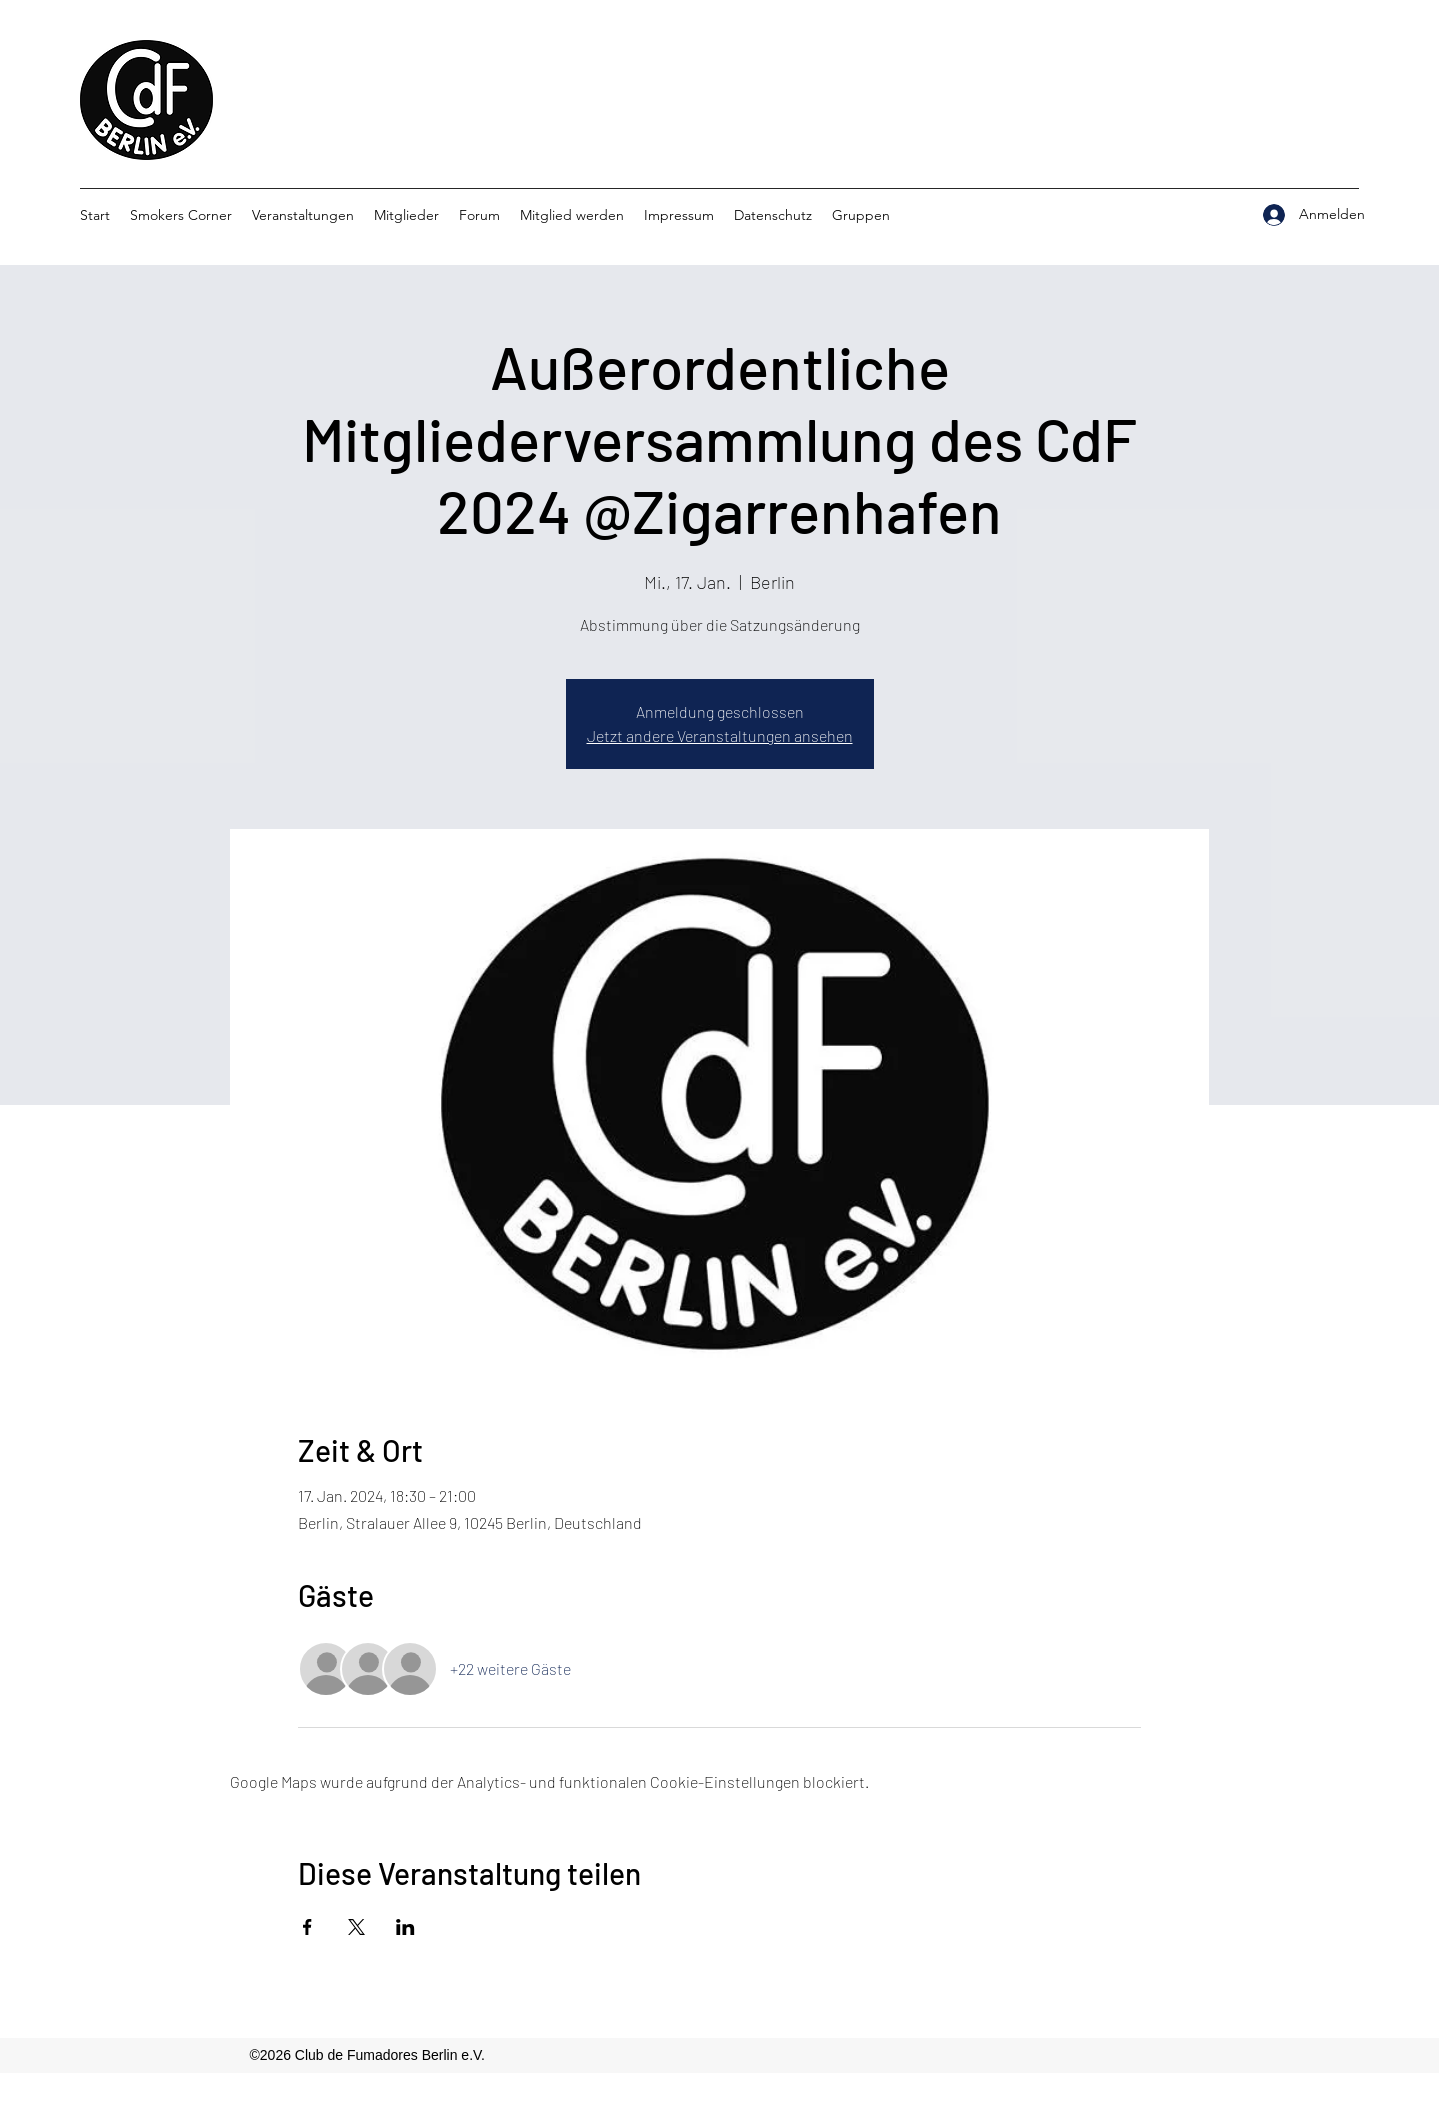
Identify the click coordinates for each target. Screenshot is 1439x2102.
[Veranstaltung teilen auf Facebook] (307, 1927)
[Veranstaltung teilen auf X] (356, 1927)
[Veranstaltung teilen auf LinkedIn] (405, 1927)
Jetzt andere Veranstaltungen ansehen (720, 735)
